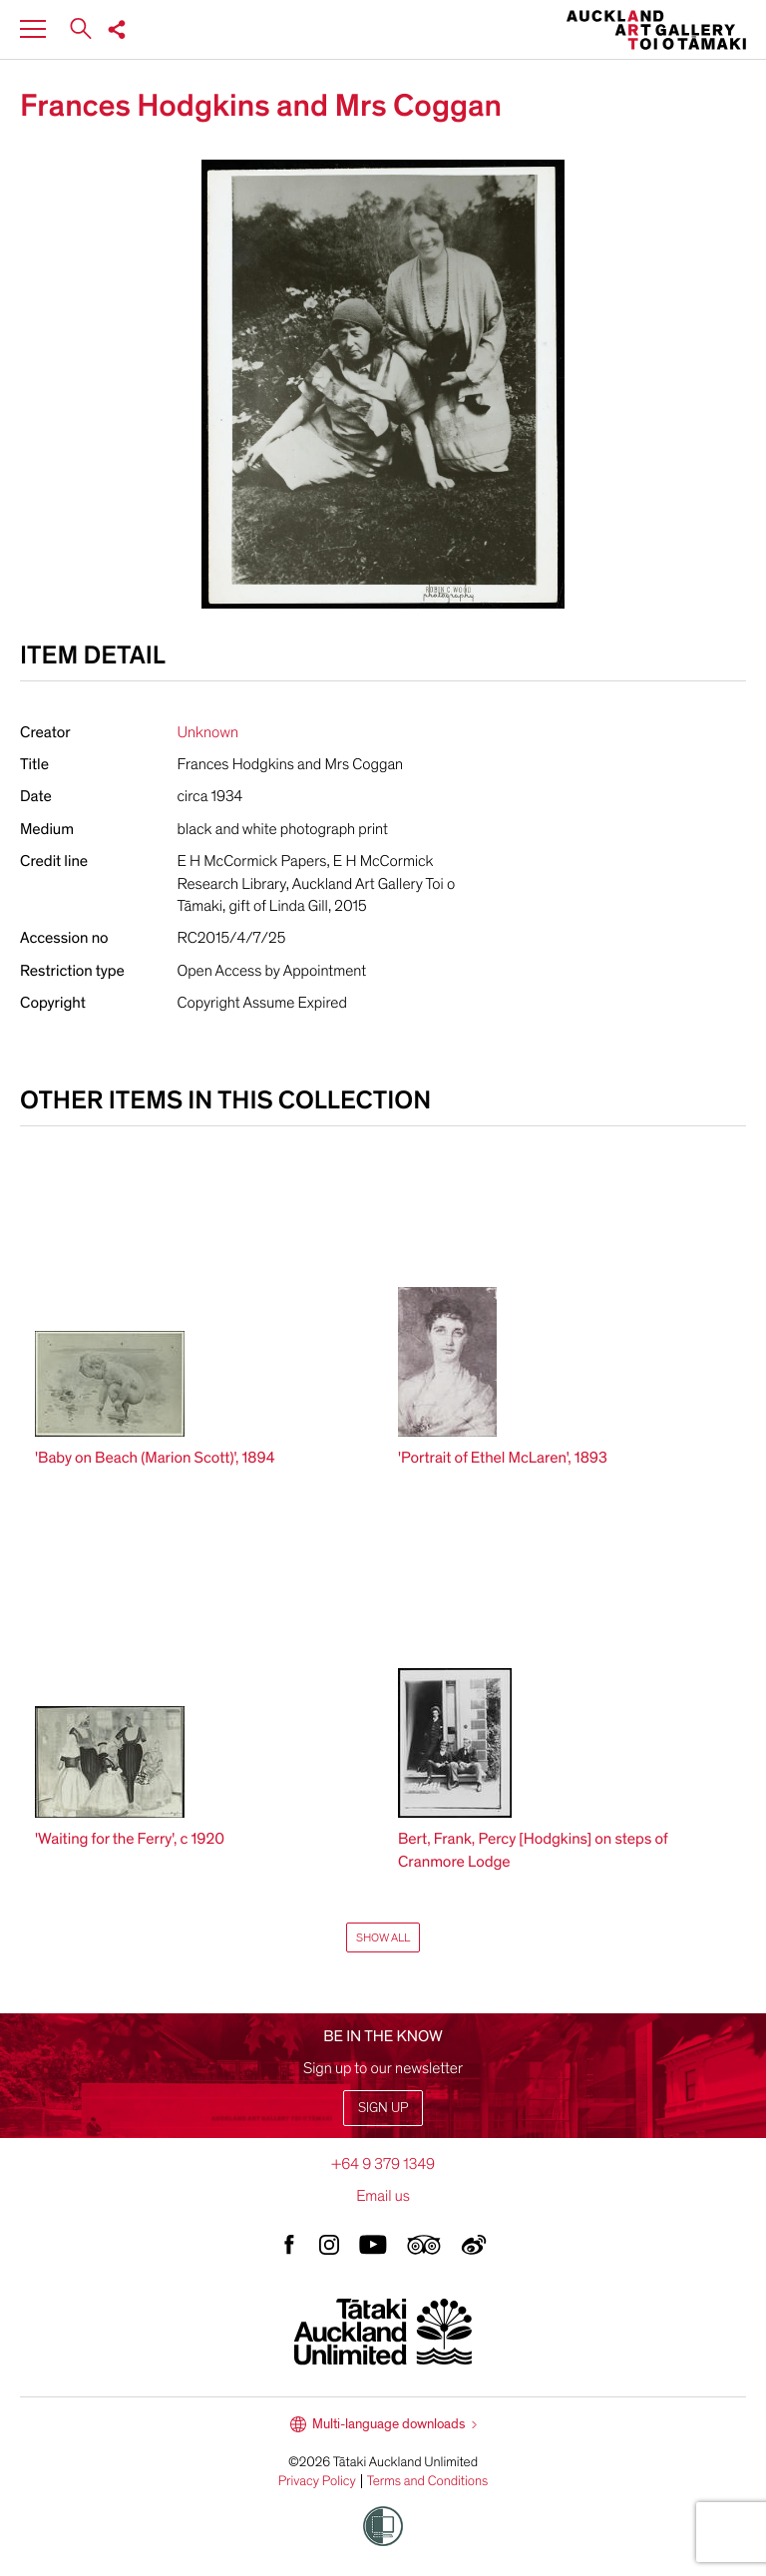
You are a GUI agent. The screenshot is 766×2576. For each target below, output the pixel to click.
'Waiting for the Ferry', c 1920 (129, 1839)
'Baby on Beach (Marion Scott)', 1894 (154, 1458)
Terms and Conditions (428, 2481)
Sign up (383, 2107)
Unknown (208, 732)
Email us (383, 2196)
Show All (383, 1937)
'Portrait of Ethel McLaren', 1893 (502, 1458)
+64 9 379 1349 (383, 2164)
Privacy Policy (317, 2481)
